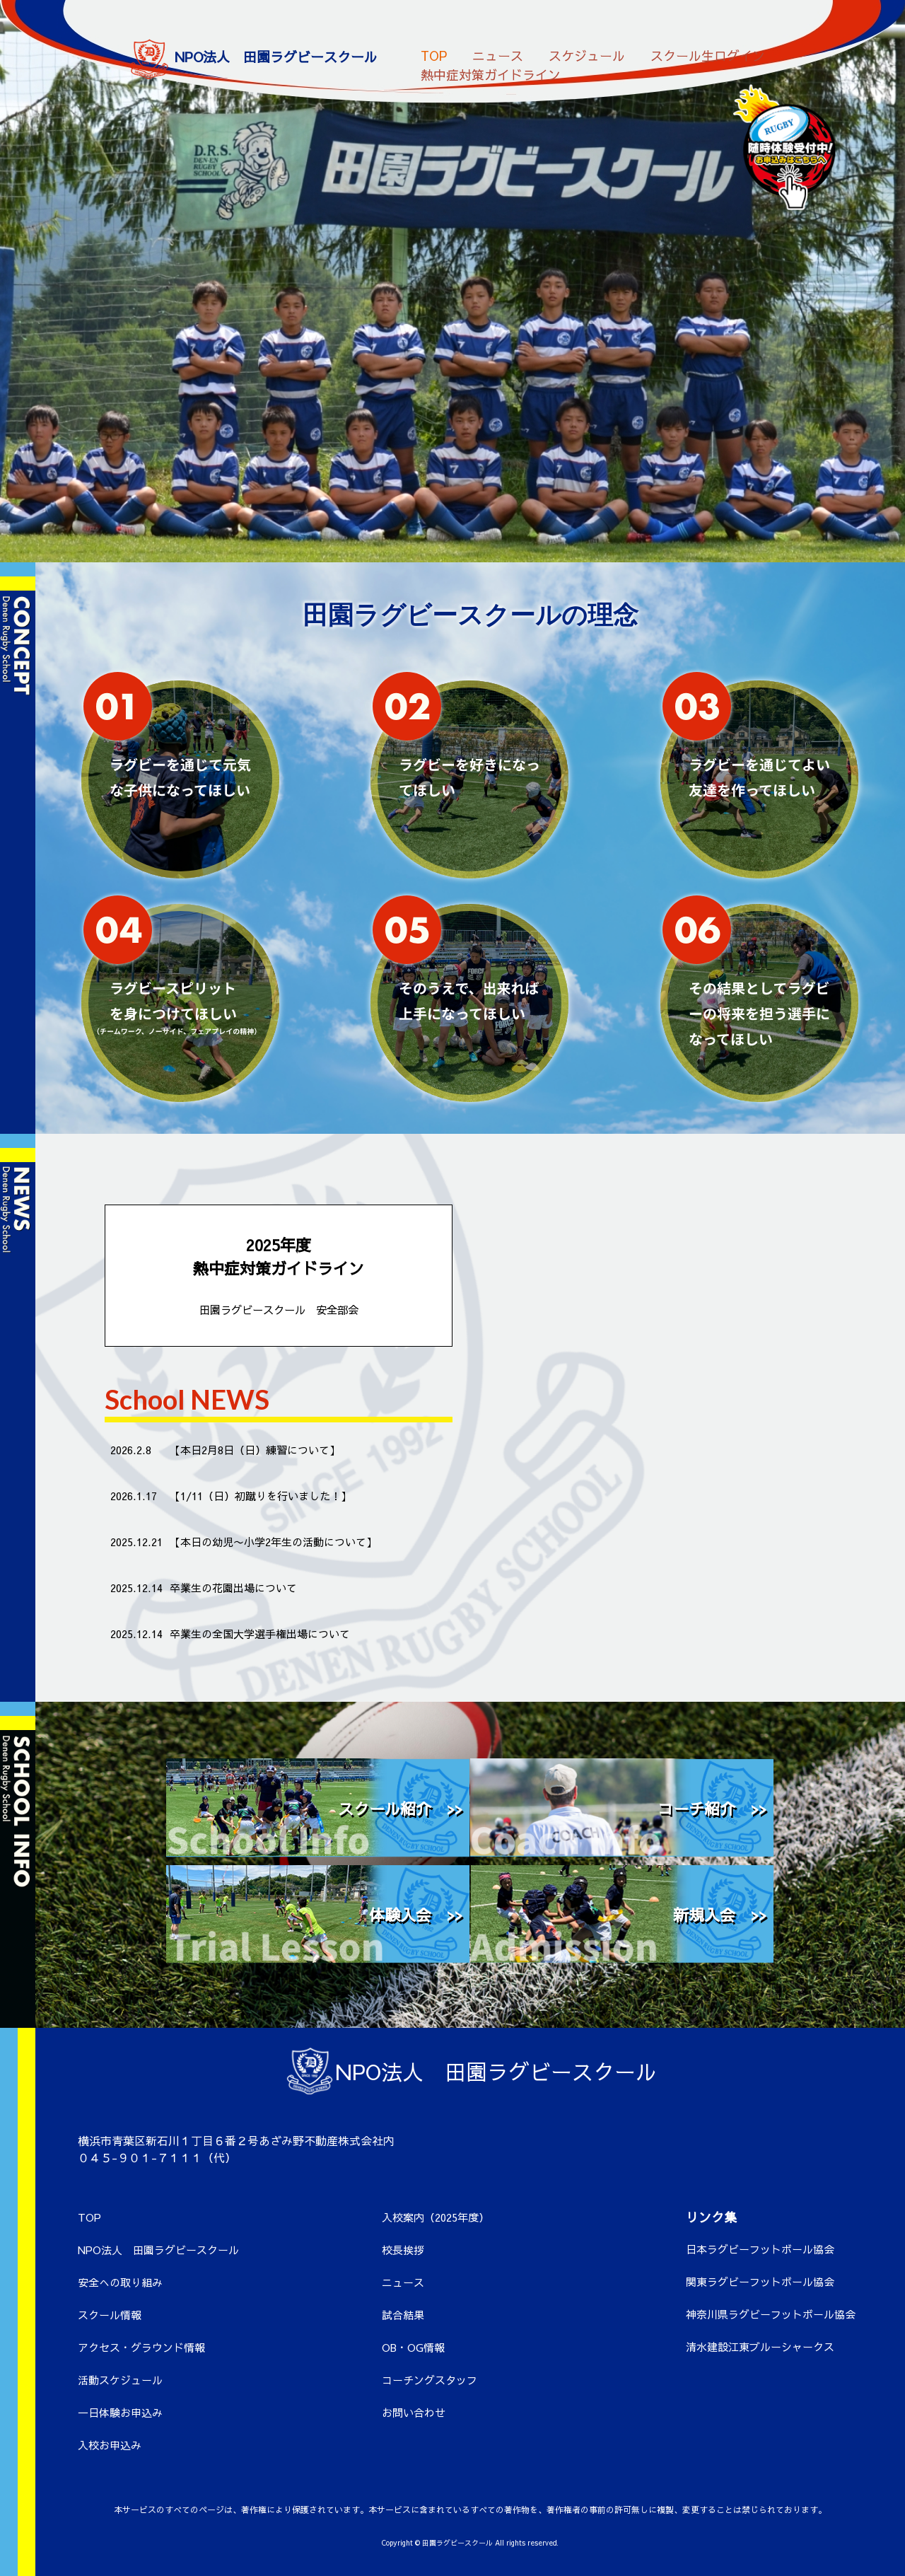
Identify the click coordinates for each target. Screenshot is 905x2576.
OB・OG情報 (413, 2347)
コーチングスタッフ (429, 2379)
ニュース (497, 51)
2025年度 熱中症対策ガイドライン (278, 1276)
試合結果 (403, 2314)
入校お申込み (109, 2444)
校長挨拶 (403, 2249)
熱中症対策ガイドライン (491, 70)
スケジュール (587, 51)
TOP (434, 51)
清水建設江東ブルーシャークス (760, 2346)
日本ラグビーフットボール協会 (760, 2248)
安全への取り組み (120, 2282)
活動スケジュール (120, 2379)
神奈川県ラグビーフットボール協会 (771, 2314)
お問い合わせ (413, 2412)
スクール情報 (109, 2314)
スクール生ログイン (707, 51)
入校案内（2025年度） (435, 2217)
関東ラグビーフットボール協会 (760, 2281)
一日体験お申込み (120, 2412)
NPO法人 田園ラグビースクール (158, 2249)
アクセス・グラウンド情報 (141, 2347)
